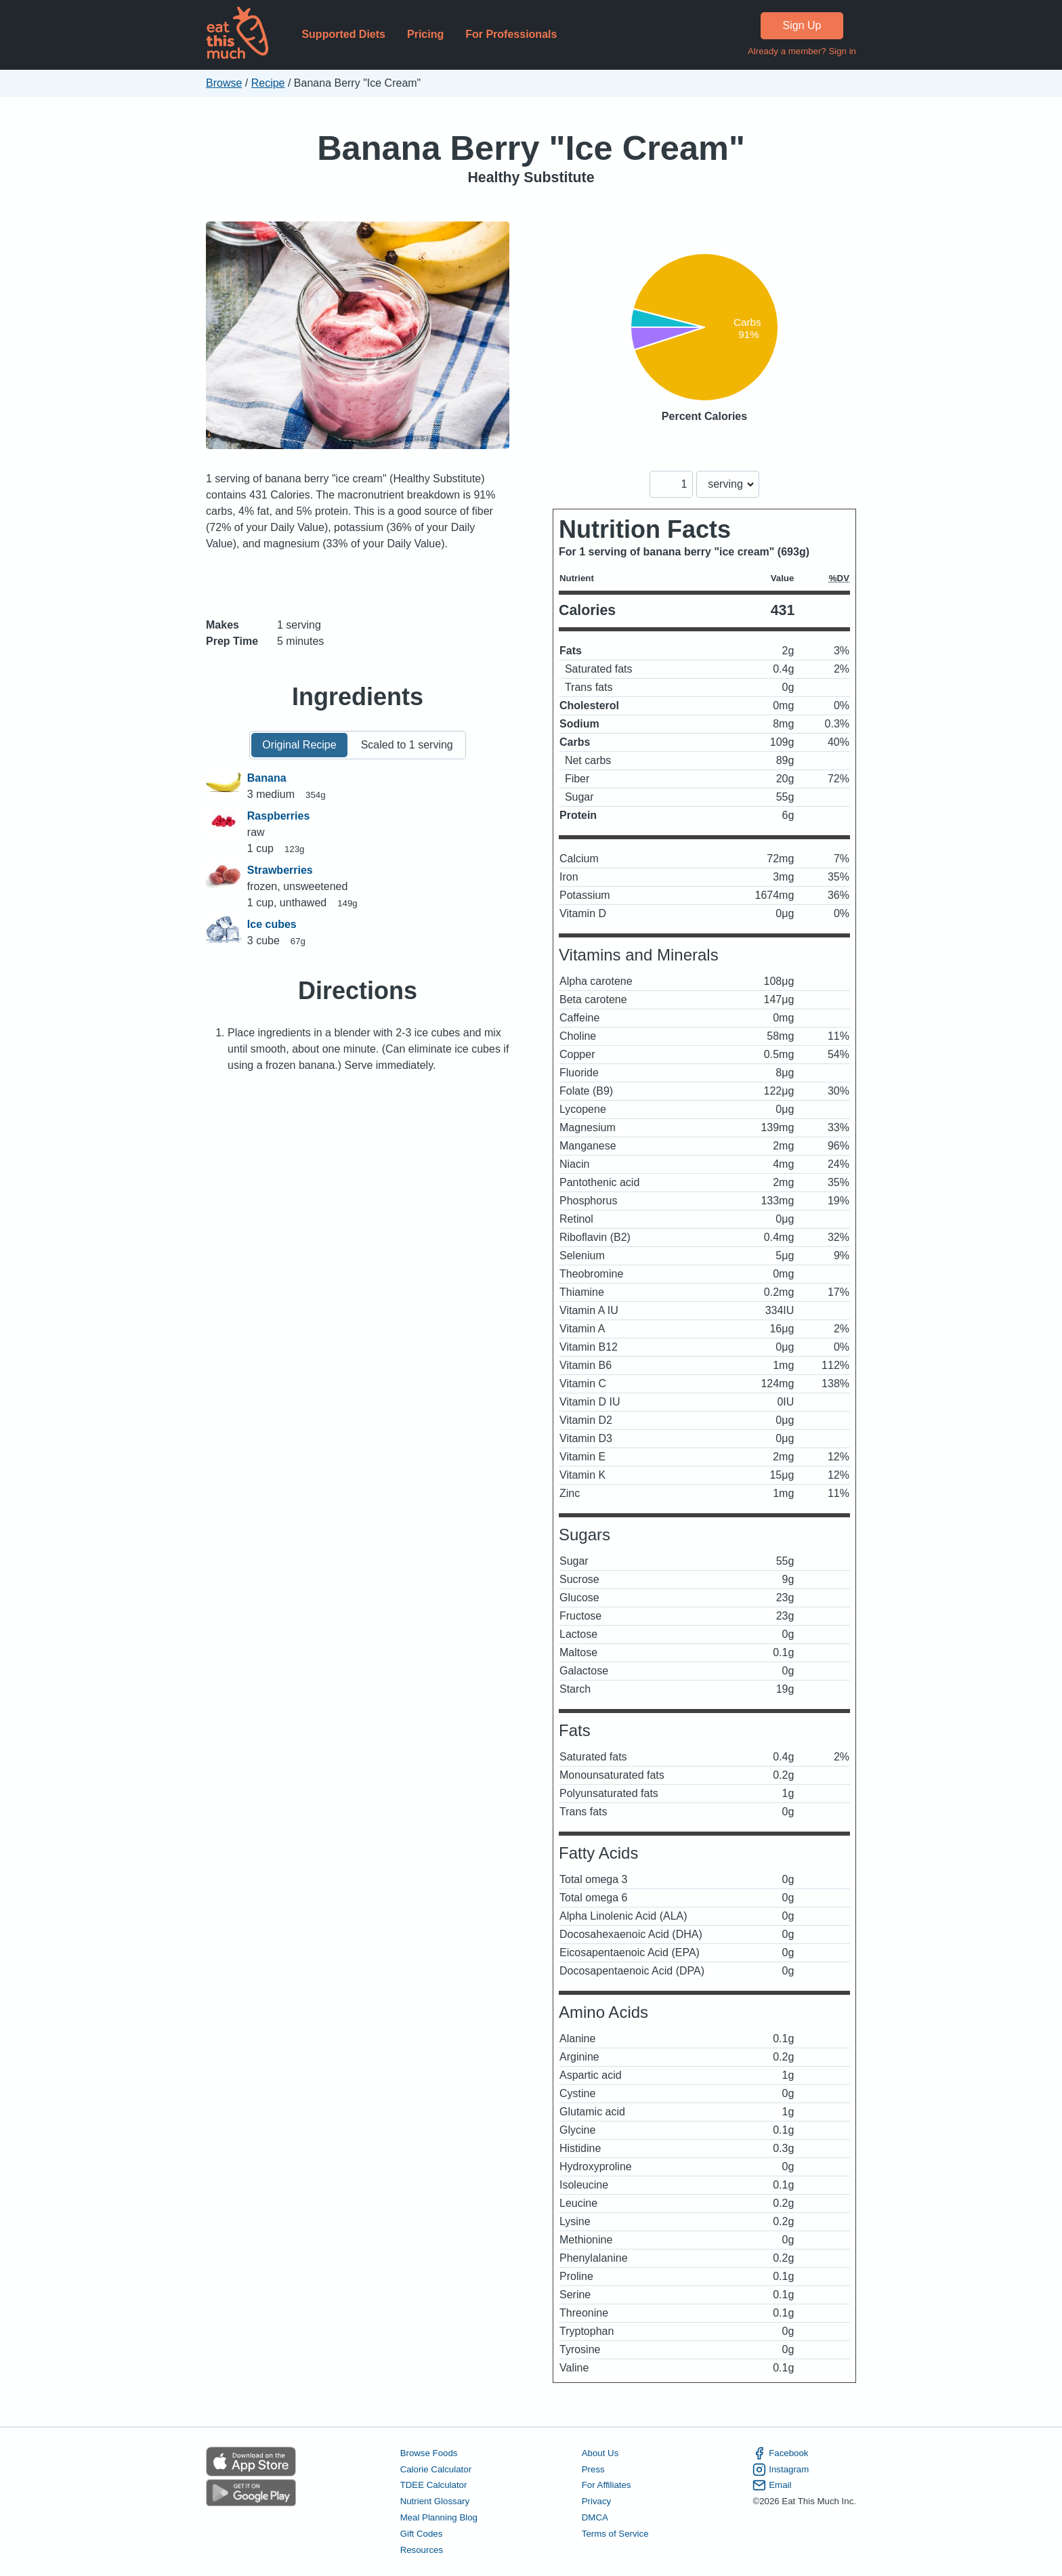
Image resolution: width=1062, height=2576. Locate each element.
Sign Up (802, 25)
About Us (600, 2453)
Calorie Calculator (435, 2469)
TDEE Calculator (433, 2485)
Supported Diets (343, 34)
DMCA (595, 2517)
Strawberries (280, 870)
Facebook (780, 2453)
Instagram (780, 2469)
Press (593, 2469)
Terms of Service (615, 2534)
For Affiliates (606, 2485)
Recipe (268, 83)
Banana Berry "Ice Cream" (531, 148)
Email (771, 2485)
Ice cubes (272, 924)
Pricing (425, 34)
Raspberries (278, 816)
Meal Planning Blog (438, 2517)
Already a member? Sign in (802, 51)
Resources (421, 2550)
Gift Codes (421, 2534)
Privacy (597, 2501)
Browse (224, 83)
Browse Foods (429, 2453)
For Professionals (511, 34)
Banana (266, 778)
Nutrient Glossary (434, 2501)
